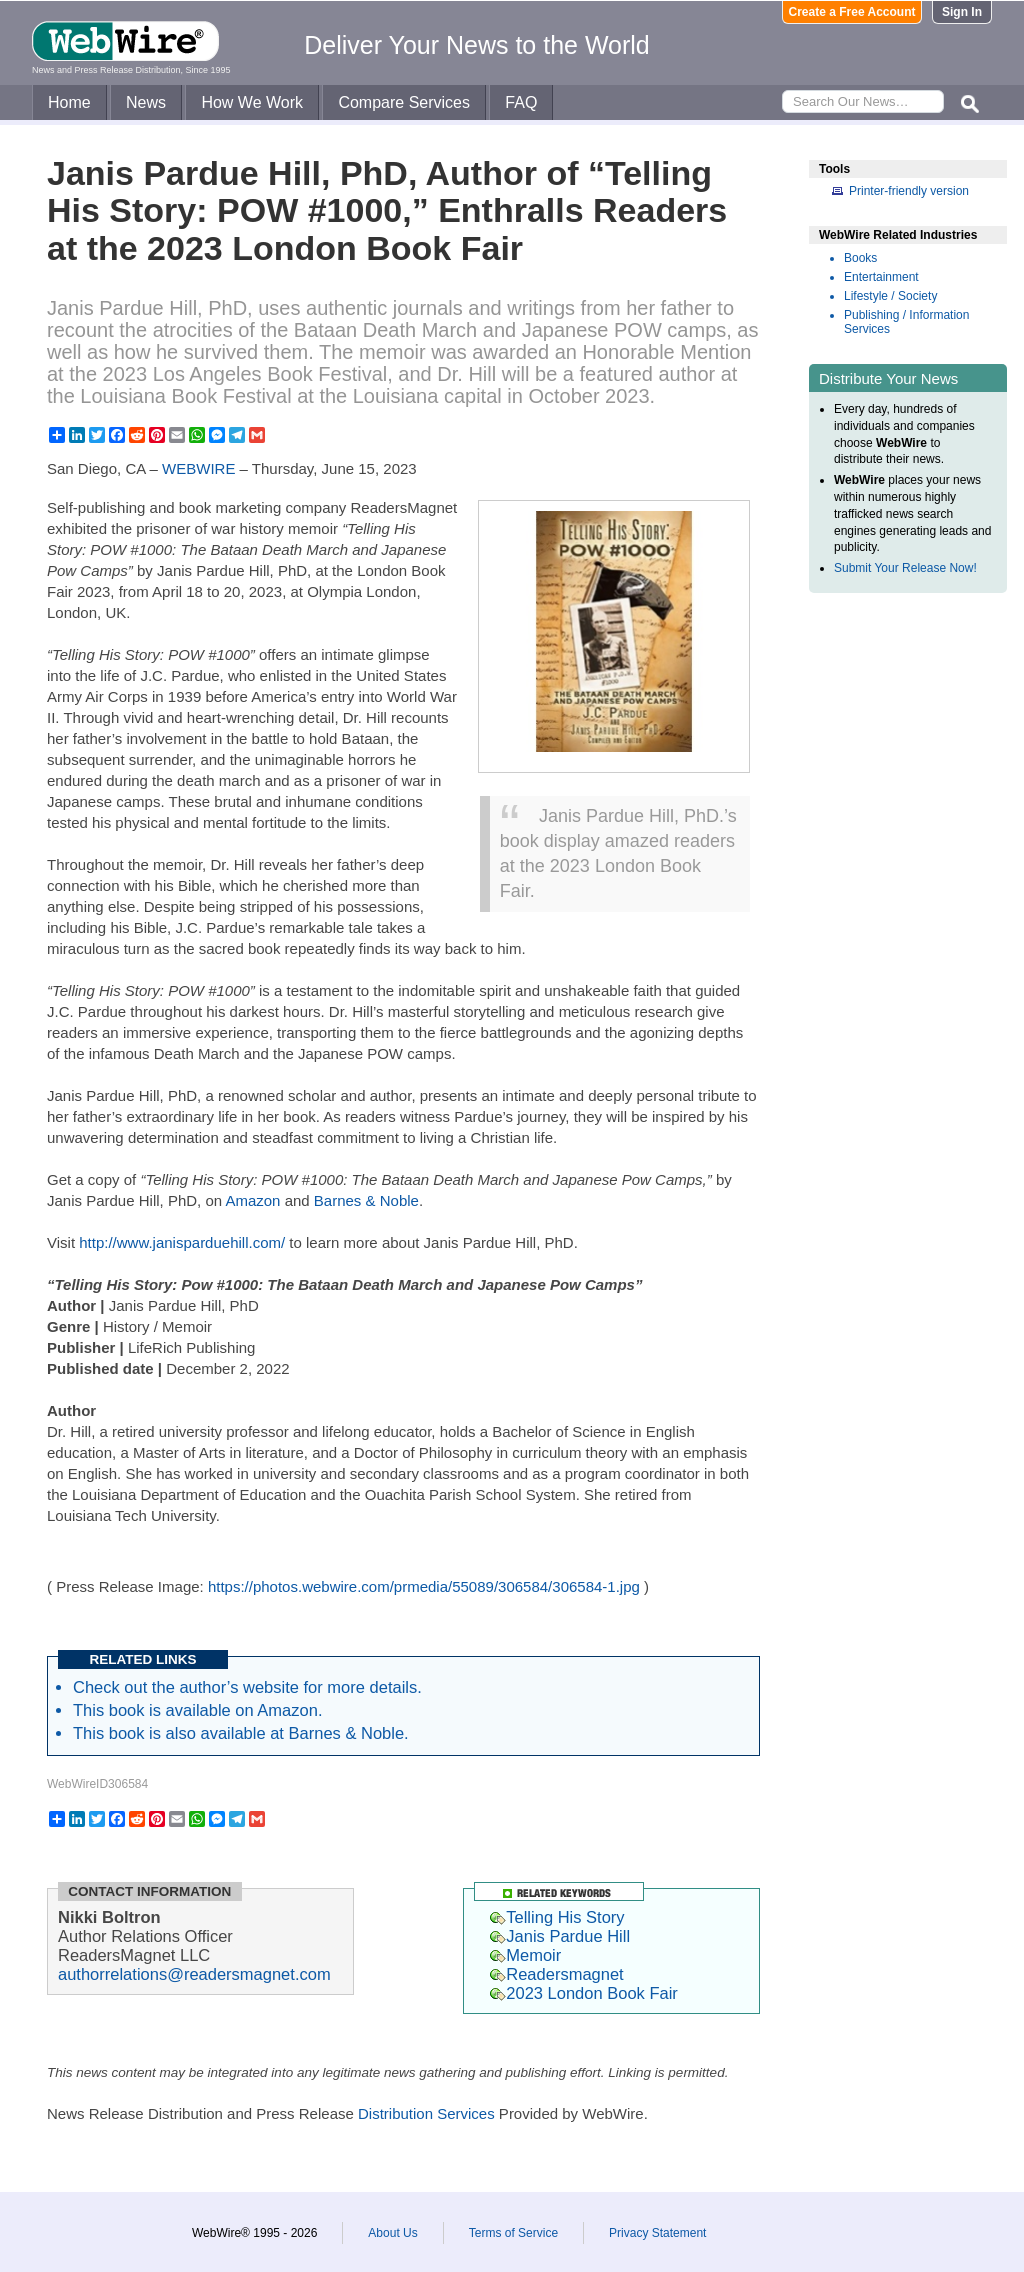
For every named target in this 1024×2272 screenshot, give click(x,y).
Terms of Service (513, 2233)
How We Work (252, 102)
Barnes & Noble (366, 1200)
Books (860, 258)
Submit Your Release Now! (905, 568)
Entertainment (881, 277)
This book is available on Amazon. (197, 1710)
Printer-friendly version (909, 191)
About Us (392, 2233)
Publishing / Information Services (906, 322)
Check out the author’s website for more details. (247, 1687)
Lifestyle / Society (890, 296)
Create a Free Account (852, 12)
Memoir (525, 1955)
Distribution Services (426, 2113)
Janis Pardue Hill (560, 1936)
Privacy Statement (657, 2233)
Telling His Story (557, 1917)
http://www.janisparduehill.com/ (182, 1242)
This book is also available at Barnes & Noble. (241, 1733)
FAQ (521, 102)
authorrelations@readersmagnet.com (194, 1974)
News (146, 102)
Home (69, 102)
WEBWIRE (198, 468)
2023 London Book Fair (584, 1993)
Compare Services (404, 102)
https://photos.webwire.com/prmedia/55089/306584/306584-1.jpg (424, 1586)
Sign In (962, 12)
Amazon (252, 1200)
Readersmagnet (556, 1974)
